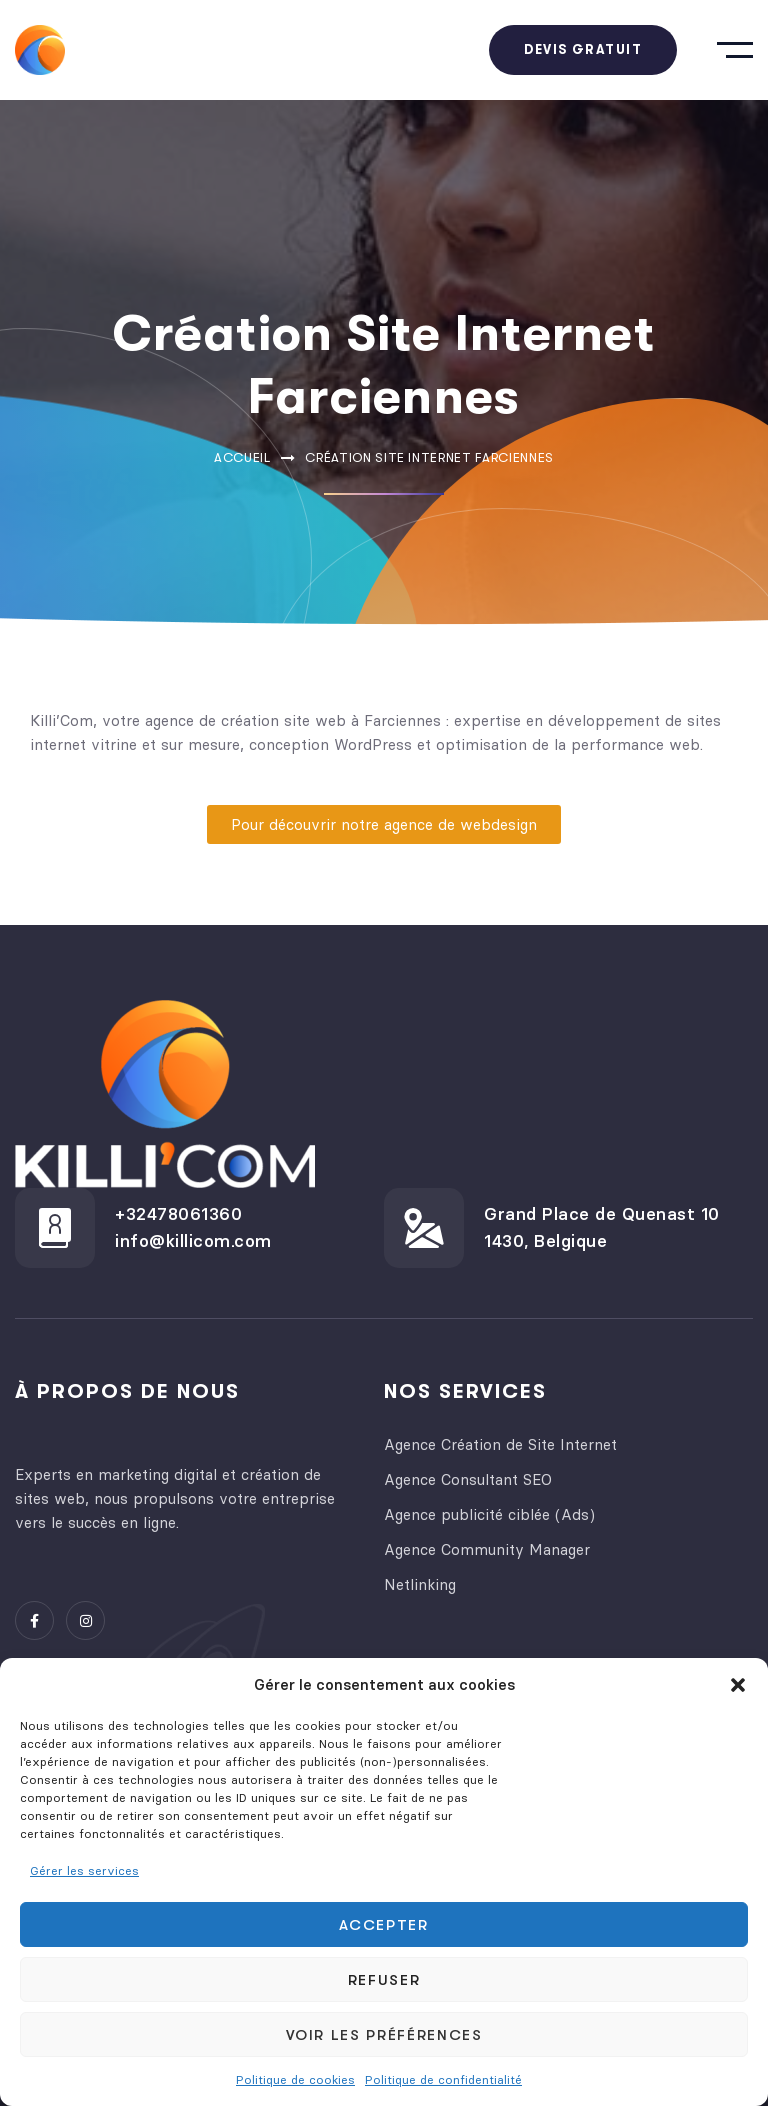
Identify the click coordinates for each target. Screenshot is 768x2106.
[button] (738, 1685)
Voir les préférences (384, 2035)
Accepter (383, 1925)
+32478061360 (178, 1214)
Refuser (384, 1980)
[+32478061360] (55, 1228)
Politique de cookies (295, 2079)
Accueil (242, 457)
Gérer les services (84, 1870)
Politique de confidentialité (443, 2079)
